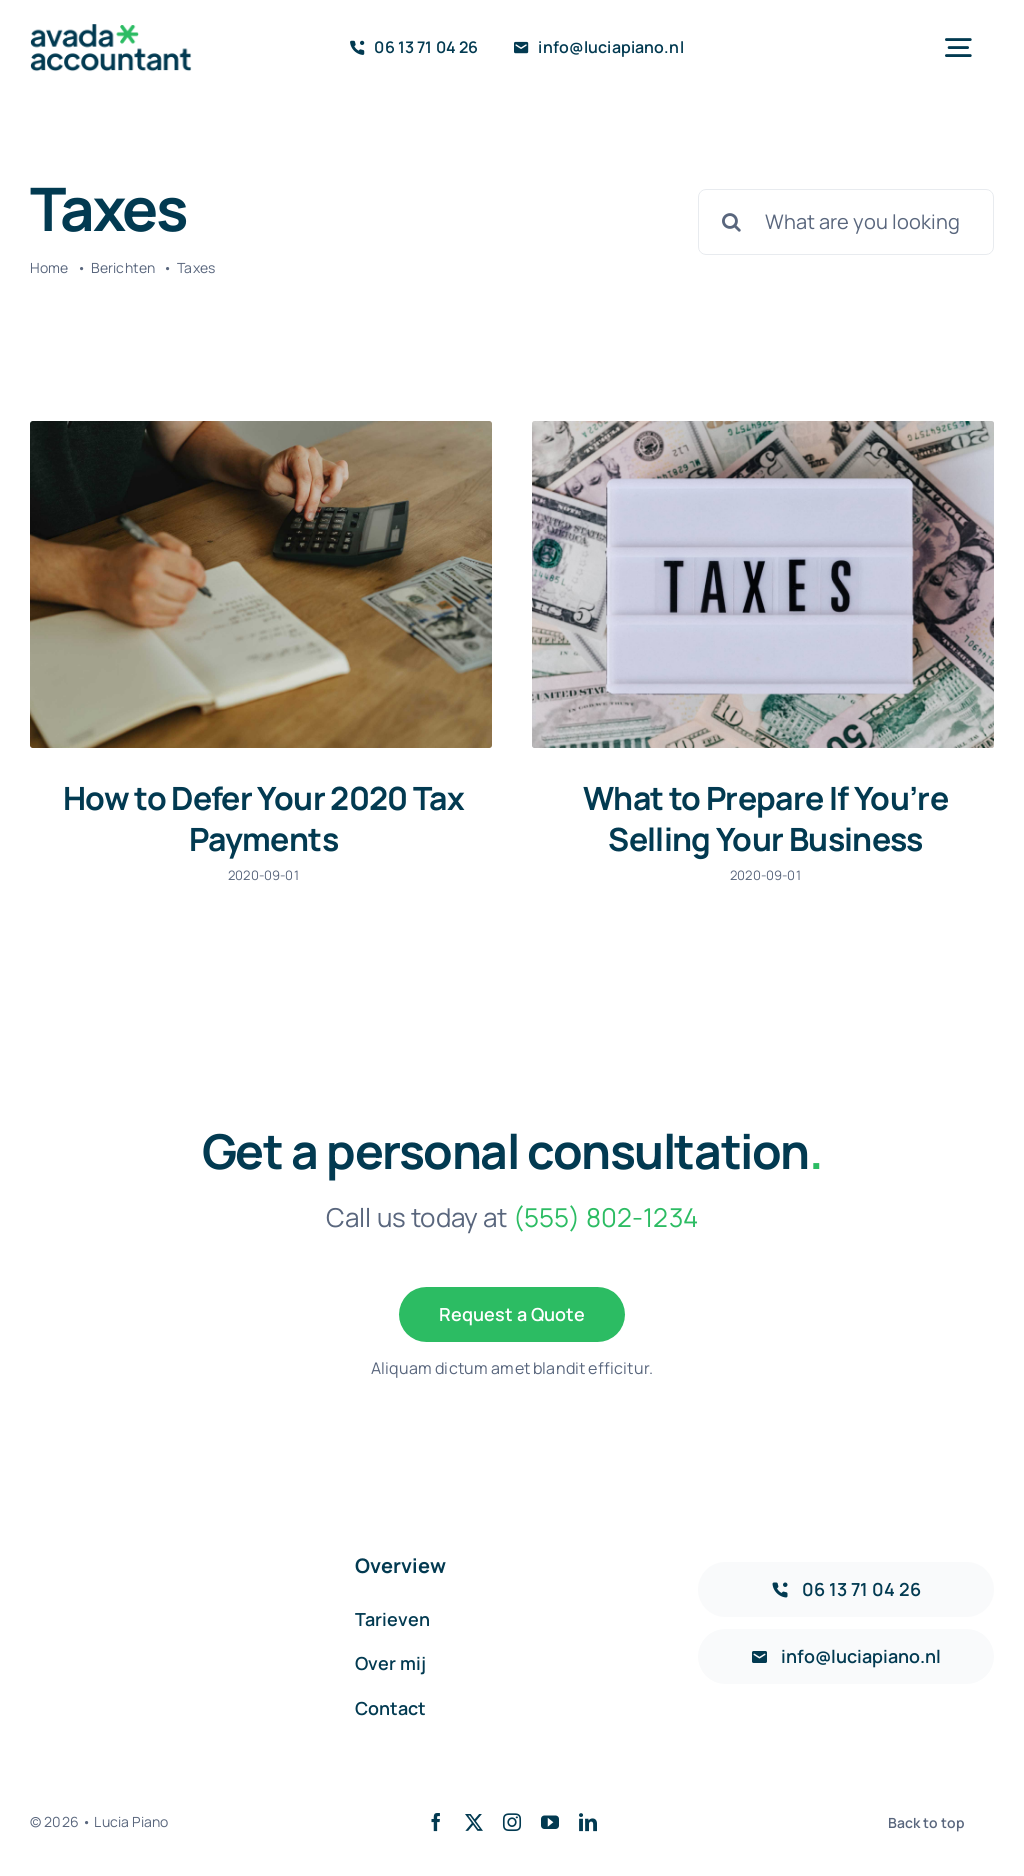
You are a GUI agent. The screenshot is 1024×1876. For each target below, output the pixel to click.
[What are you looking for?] (846, 222)
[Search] (731, 222)
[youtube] (550, 1813)
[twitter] (474, 1813)
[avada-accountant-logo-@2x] (111, 33)
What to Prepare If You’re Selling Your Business (758, 819)
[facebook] (436, 1813)
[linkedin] (588, 1813)
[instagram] (512, 1813)
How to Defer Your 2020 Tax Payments (263, 819)
